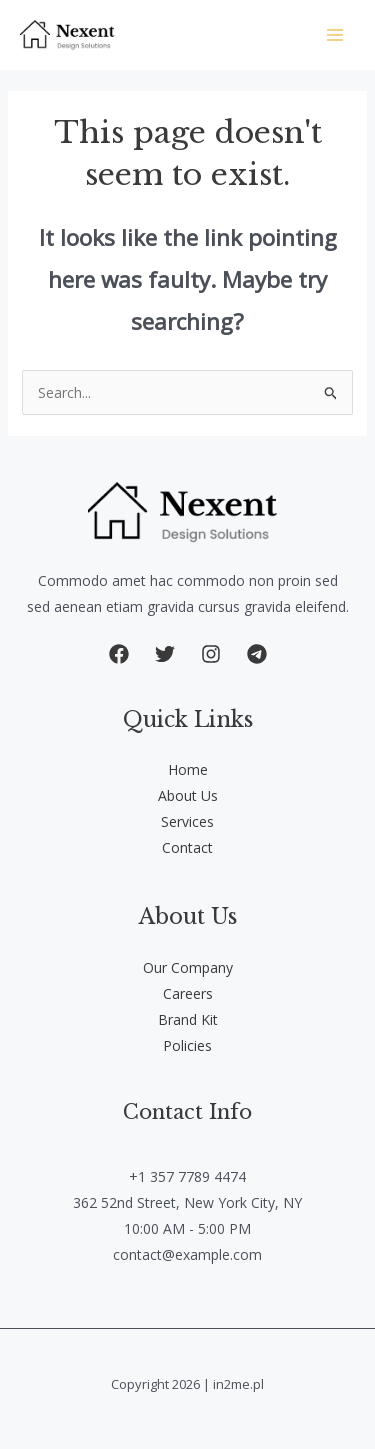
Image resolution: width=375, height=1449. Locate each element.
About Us (188, 795)
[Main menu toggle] (334, 35)
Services (187, 821)
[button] (119, 654)
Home (188, 769)
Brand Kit (188, 1019)
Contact (187, 847)
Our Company (188, 967)
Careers (188, 993)
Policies (187, 1045)
